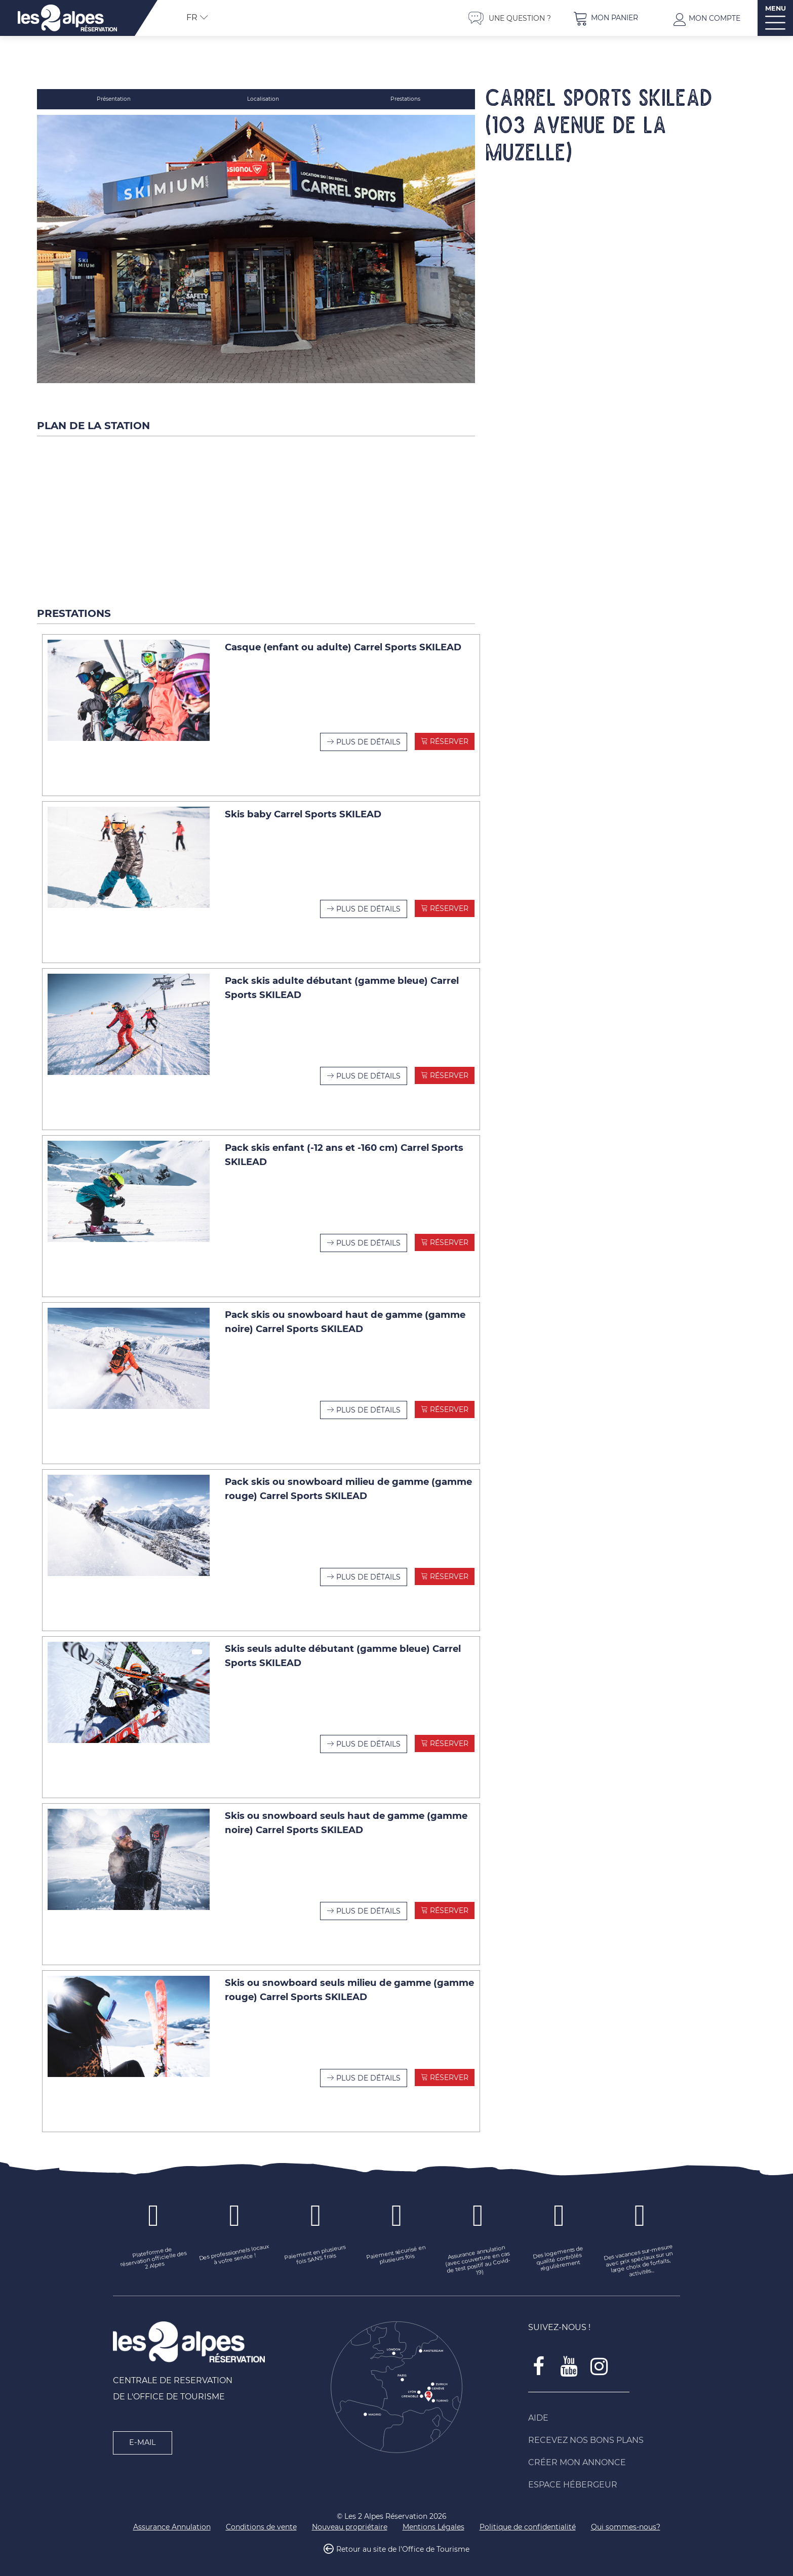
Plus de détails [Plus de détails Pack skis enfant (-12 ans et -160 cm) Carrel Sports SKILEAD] (368, 1235)
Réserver (448, 734)
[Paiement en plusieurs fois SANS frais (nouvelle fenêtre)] (315, 2248)
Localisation (264, 99)
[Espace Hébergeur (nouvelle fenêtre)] (604, 2478)
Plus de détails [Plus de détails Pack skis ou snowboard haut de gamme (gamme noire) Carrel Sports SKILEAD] (368, 1402)
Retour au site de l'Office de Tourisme (402, 2542)
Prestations (405, 99)
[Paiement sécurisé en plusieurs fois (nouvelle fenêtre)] (396, 2248)
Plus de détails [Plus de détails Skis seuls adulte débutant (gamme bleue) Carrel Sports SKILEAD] (368, 1736)
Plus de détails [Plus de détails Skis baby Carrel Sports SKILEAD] (368, 901)
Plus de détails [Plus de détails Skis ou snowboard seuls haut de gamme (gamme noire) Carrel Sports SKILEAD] (368, 1903)
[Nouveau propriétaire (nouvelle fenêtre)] (349, 2520)
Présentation (115, 99)
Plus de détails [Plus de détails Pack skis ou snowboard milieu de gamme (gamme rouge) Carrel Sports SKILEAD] (368, 1569)
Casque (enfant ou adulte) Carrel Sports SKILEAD (343, 640)
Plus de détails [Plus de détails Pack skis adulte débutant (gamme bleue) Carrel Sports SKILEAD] (368, 1068)
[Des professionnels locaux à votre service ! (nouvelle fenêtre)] (234, 2248)
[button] (605, 18)
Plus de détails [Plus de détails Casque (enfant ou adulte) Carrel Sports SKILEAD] (368, 734)
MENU (775, 8)
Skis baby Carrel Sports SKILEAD (303, 807)
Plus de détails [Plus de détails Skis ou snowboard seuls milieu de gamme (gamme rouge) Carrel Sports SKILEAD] (368, 2070)
